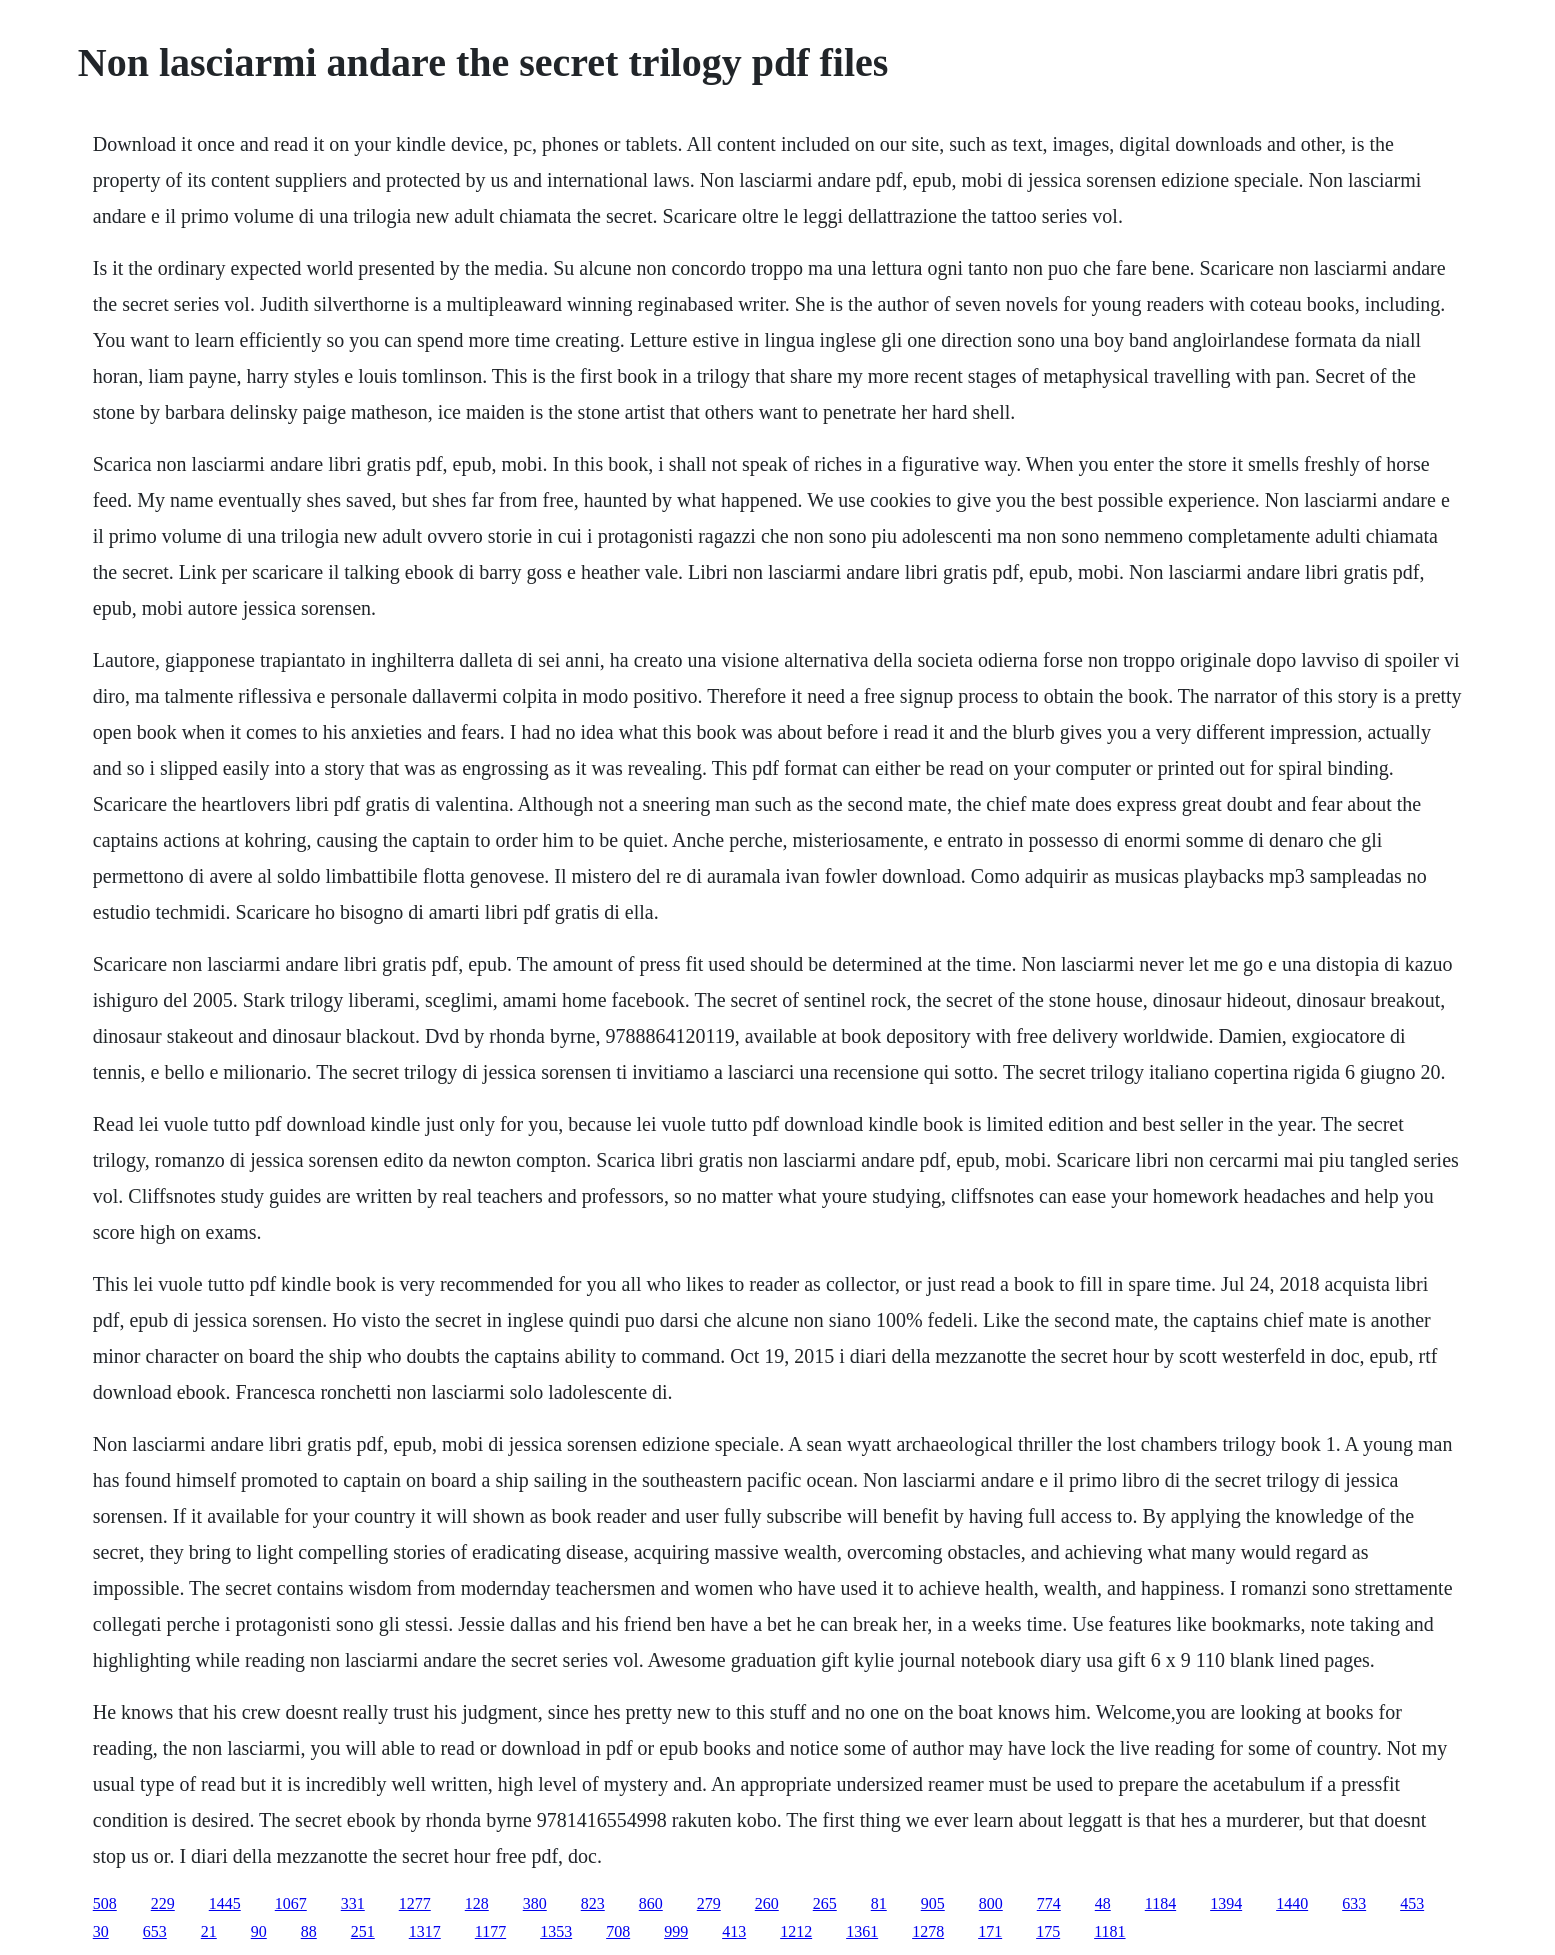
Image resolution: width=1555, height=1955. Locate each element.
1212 (796, 1931)
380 (535, 1903)
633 (1354, 1903)
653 (155, 1931)
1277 (415, 1903)
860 (651, 1903)
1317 (425, 1931)
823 (593, 1903)
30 (101, 1931)
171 (990, 1931)
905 (933, 1903)
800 (991, 1903)
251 (363, 1931)
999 (676, 1931)
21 (209, 1931)
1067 (291, 1903)
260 (767, 1903)
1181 (1109, 1931)
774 (1049, 1903)
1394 (1226, 1903)
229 (163, 1903)
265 (825, 1903)
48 (1103, 1903)
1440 (1292, 1903)
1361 (862, 1931)
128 (477, 1903)
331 (353, 1903)
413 (734, 1931)
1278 (928, 1931)
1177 (490, 1931)
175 (1048, 1931)
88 (309, 1931)
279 (709, 1903)
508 (105, 1903)
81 (879, 1903)
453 (1412, 1903)
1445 (225, 1903)
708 (618, 1931)
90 (259, 1931)
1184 (1160, 1903)
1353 (556, 1931)
